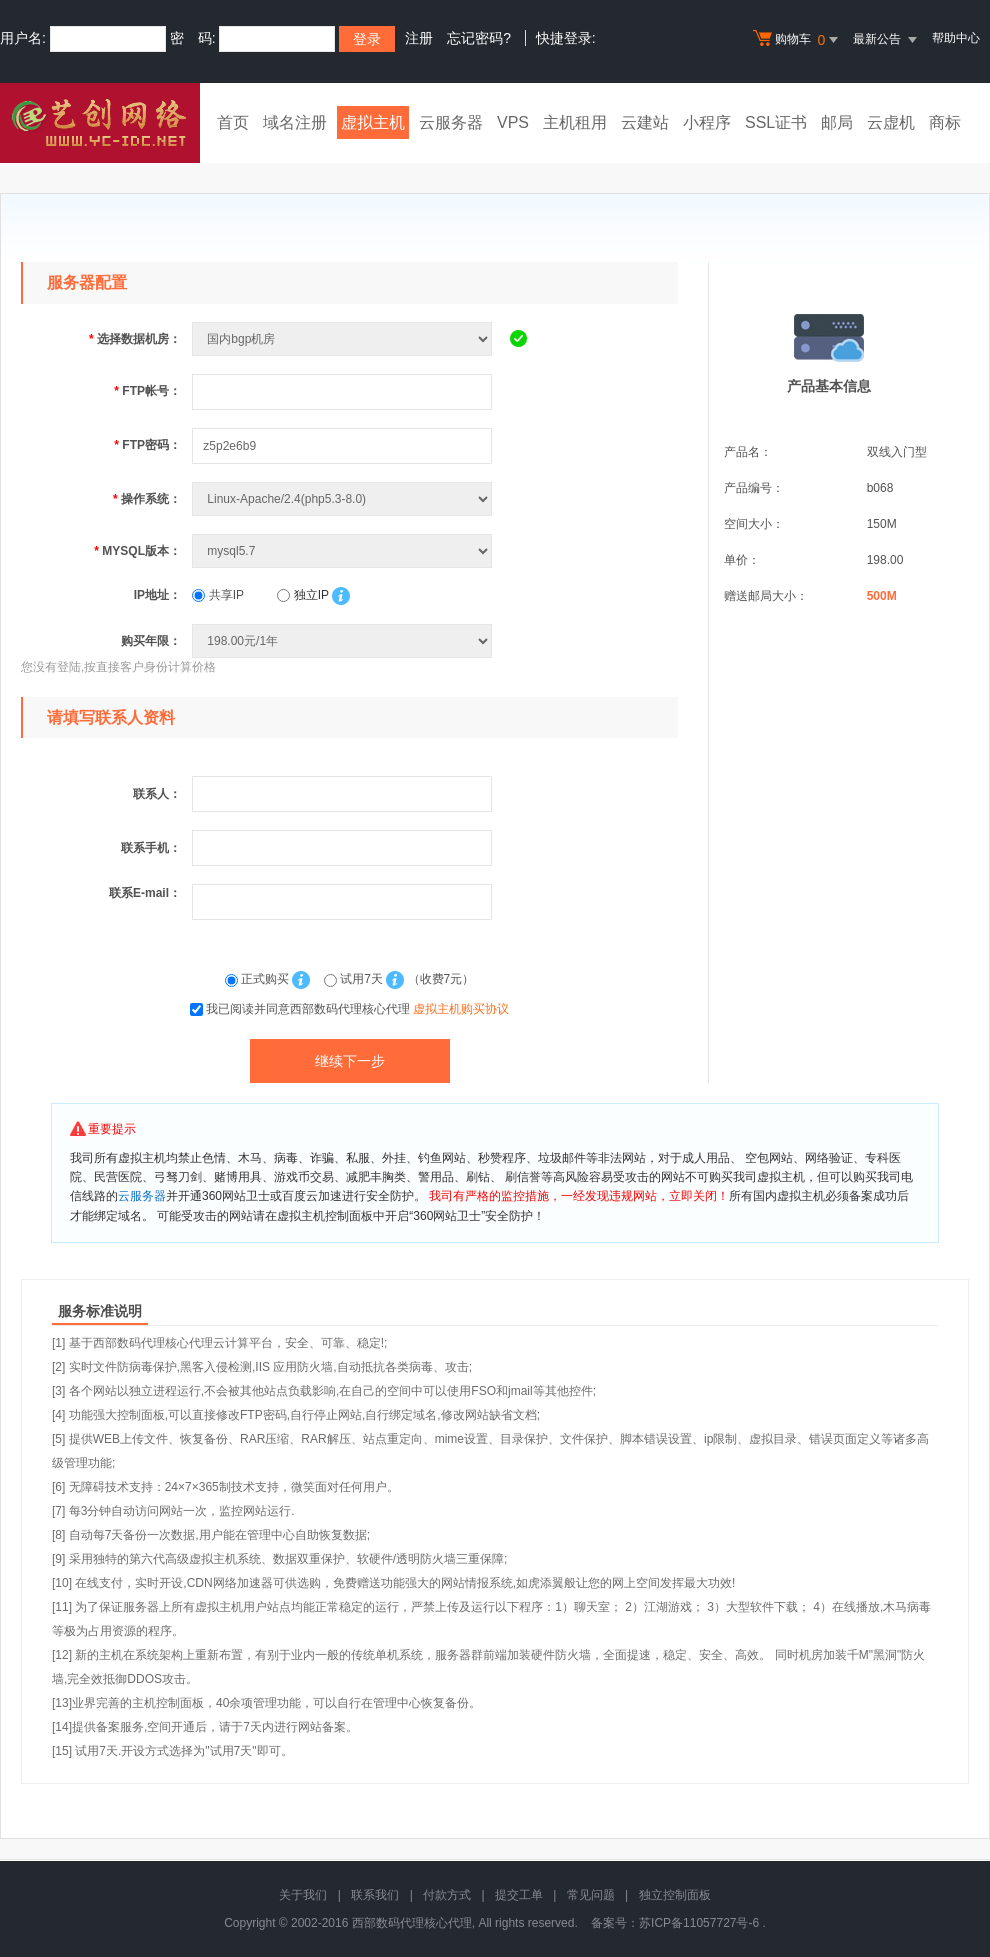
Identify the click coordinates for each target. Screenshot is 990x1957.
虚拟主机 (373, 122)
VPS (513, 122)
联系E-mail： (145, 893)
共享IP (218, 595)
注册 (419, 38)
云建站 (645, 122)
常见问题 (591, 1895)
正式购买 (259, 979)
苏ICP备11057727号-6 (699, 1923)
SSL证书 (776, 122)
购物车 (798, 40)
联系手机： (151, 848)
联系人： (157, 794)
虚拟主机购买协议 (461, 1009)
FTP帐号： (147, 391)
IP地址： (157, 595)
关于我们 (303, 1895)
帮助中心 (956, 38)
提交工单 (519, 1895)
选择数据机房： (135, 339)
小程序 (707, 122)
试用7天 (355, 979)
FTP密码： (147, 445)
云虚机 (891, 122)
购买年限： (151, 641)
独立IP (302, 595)
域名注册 (295, 122)
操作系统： (147, 499)
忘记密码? (479, 38)
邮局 (837, 122)
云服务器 (451, 122)
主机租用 (575, 122)
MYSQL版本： (137, 551)
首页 (233, 122)
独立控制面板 (675, 1895)
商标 (945, 122)
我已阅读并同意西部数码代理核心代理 (357, 1009)
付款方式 (447, 1895)
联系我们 (375, 1895)
